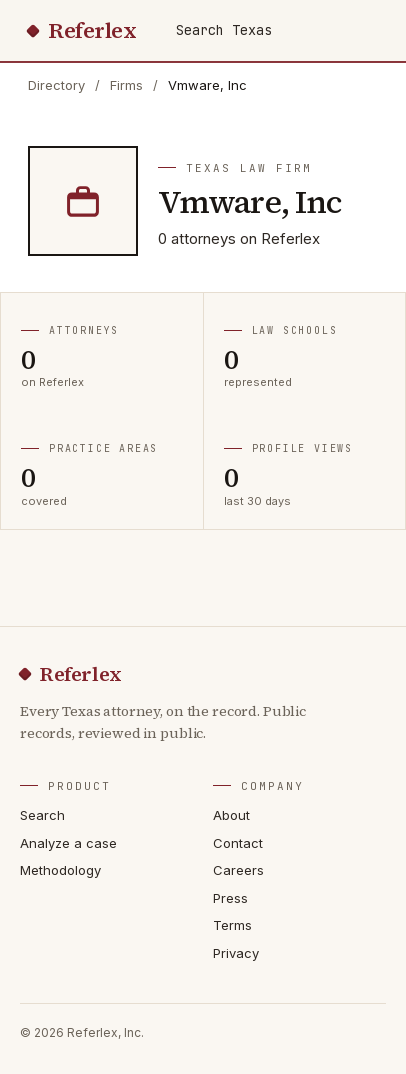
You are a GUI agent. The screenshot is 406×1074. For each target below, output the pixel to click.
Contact (238, 843)
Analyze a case (68, 843)
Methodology (60, 870)
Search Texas (224, 30)
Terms (232, 925)
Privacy (236, 953)
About (231, 815)
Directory (56, 85)
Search (42, 815)
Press (230, 898)
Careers (238, 870)
